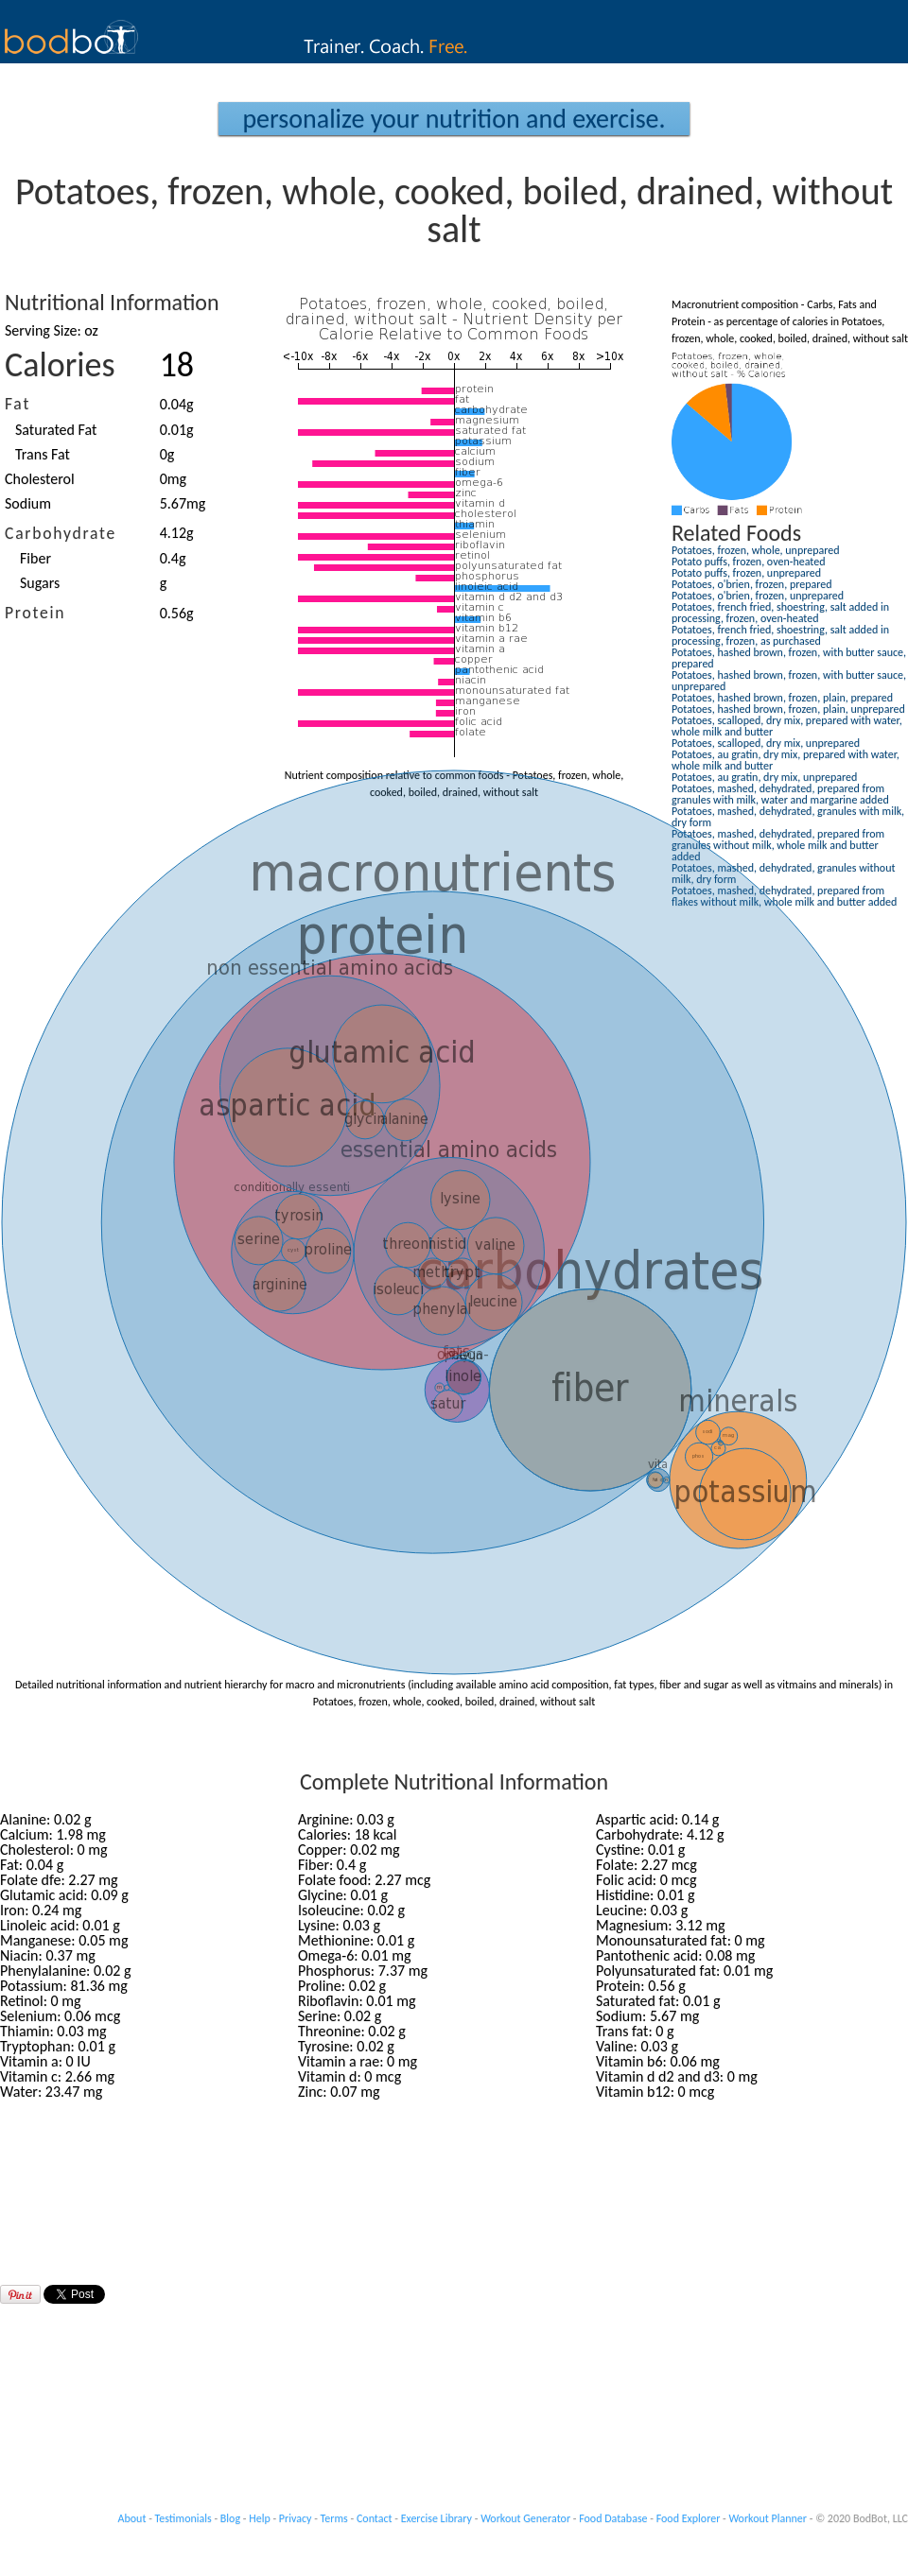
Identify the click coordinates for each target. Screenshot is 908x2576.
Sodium (28, 503)
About (132, 2518)
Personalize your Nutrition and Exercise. (453, 118)
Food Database (613, 2518)
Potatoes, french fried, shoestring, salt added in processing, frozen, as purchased (780, 635)
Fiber (35, 558)
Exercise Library (436, 2518)
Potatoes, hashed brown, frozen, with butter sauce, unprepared (789, 680)
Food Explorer (688, 2518)
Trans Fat (42, 454)
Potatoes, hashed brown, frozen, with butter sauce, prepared (789, 658)
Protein (35, 612)
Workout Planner (767, 2518)
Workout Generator (525, 2518)
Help (260, 2518)
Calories (60, 365)
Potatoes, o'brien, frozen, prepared (752, 584)
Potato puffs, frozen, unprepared (746, 572)
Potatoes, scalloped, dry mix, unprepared (766, 743)
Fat (17, 403)
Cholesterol (40, 479)
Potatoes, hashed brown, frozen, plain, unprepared (788, 709)
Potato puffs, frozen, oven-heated (748, 561)
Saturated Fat (55, 430)
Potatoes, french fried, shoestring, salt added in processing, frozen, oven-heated (780, 612)
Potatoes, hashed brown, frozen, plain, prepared (782, 697)
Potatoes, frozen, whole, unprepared (756, 550)
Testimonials (183, 2518)
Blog (230, 2518)
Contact (375, 2518)
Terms (334, 2518)
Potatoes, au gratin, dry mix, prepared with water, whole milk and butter (785, 760)
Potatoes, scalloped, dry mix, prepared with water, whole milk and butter (787, 726)
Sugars (40, 583)
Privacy (295, 2518)
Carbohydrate (60, 533)
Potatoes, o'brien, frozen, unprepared (758, 595)
